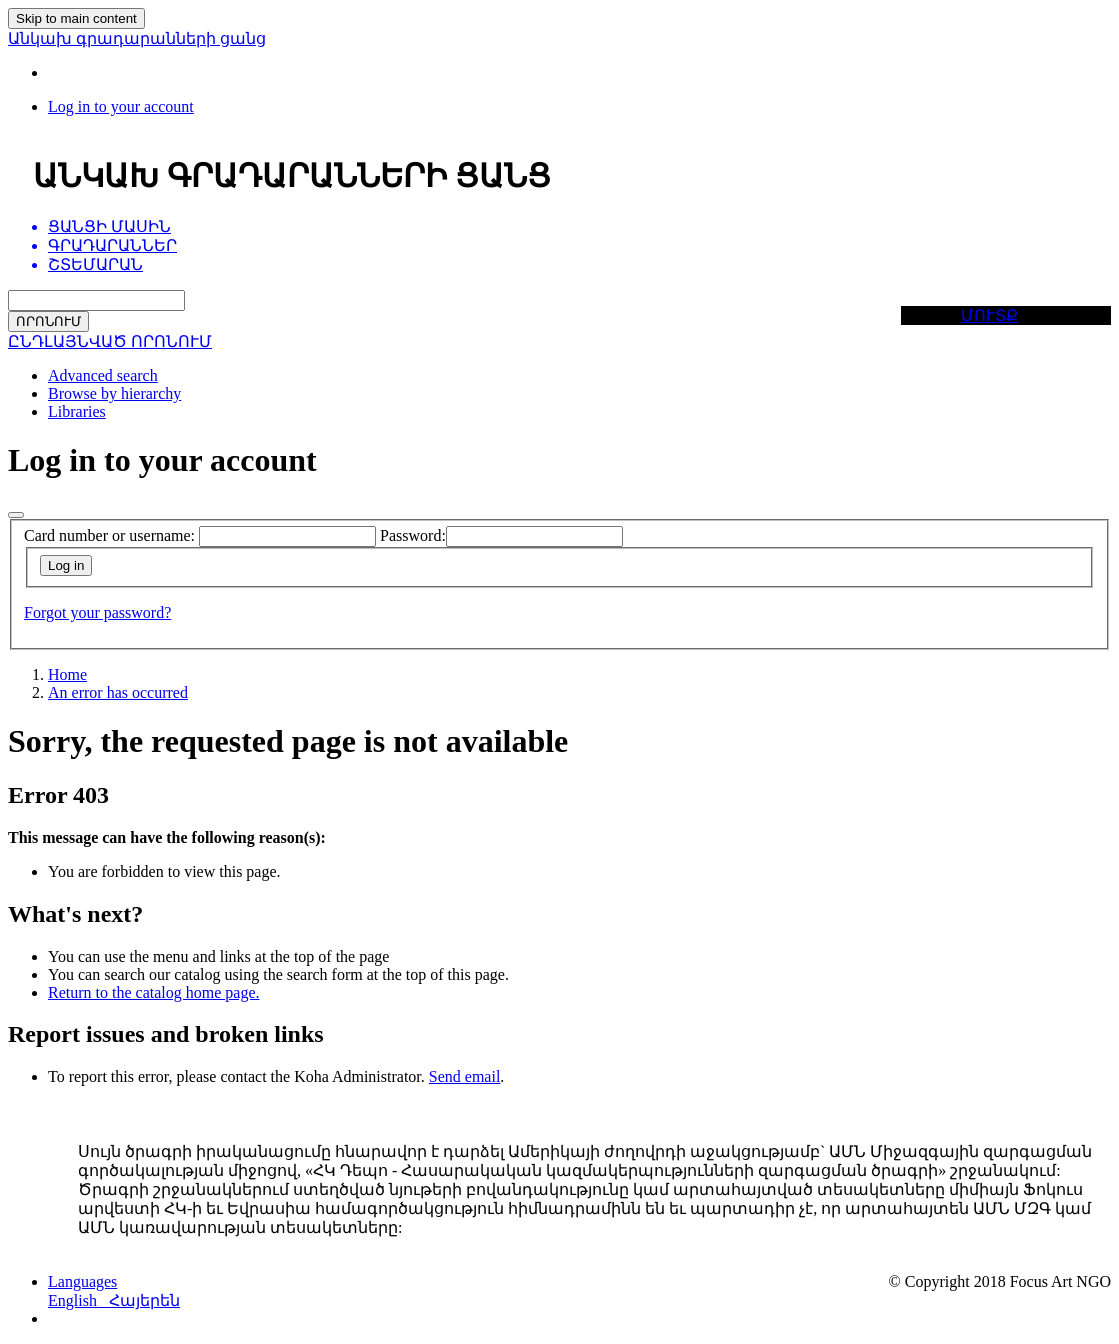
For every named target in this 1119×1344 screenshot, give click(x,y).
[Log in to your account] (121, 106)
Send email (465, 1076)
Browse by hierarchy (114, 393)
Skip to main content (76, 18)
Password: (413, 535)
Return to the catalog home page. (153, 992)
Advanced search (103, 375)
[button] (82, 1281)
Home (67, 674)
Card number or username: (109, 535)
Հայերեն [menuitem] (144, 1300)
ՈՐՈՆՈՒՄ (48, 321)
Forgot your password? (97, 612)
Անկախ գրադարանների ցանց (137, 38)
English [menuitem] (78, 1300)
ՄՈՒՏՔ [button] (989, 315)
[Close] (16, 515)
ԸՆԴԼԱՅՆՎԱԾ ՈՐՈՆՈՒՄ (110, 341)
